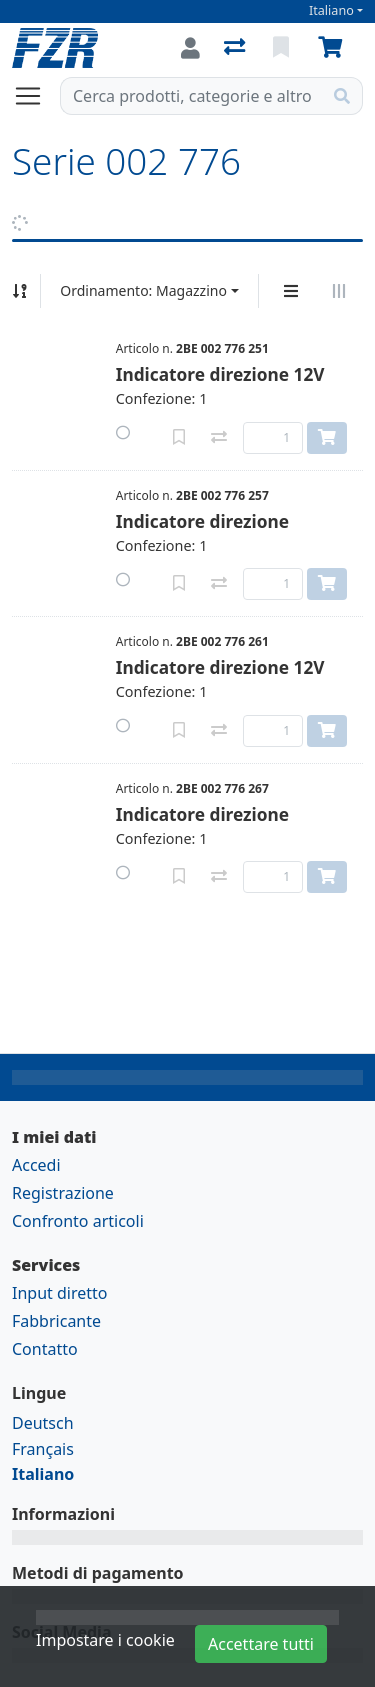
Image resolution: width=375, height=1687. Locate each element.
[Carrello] (334, 48)
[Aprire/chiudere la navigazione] (36, 96)
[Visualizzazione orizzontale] (339, 291)
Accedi (36, 1165)
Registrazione (63, 1193)
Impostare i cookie (105, 1640)
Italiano (331, 10)
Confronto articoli (78, 1221)
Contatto (45, 1349)
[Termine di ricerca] (191, 96)
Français (43, 1449)
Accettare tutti (261, 1644)
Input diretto (60, 1293)
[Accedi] (190, 48)
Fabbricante (56, 1321)
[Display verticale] (291, 291)
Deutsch (43, 1423)
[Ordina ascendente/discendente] (20, 291)
